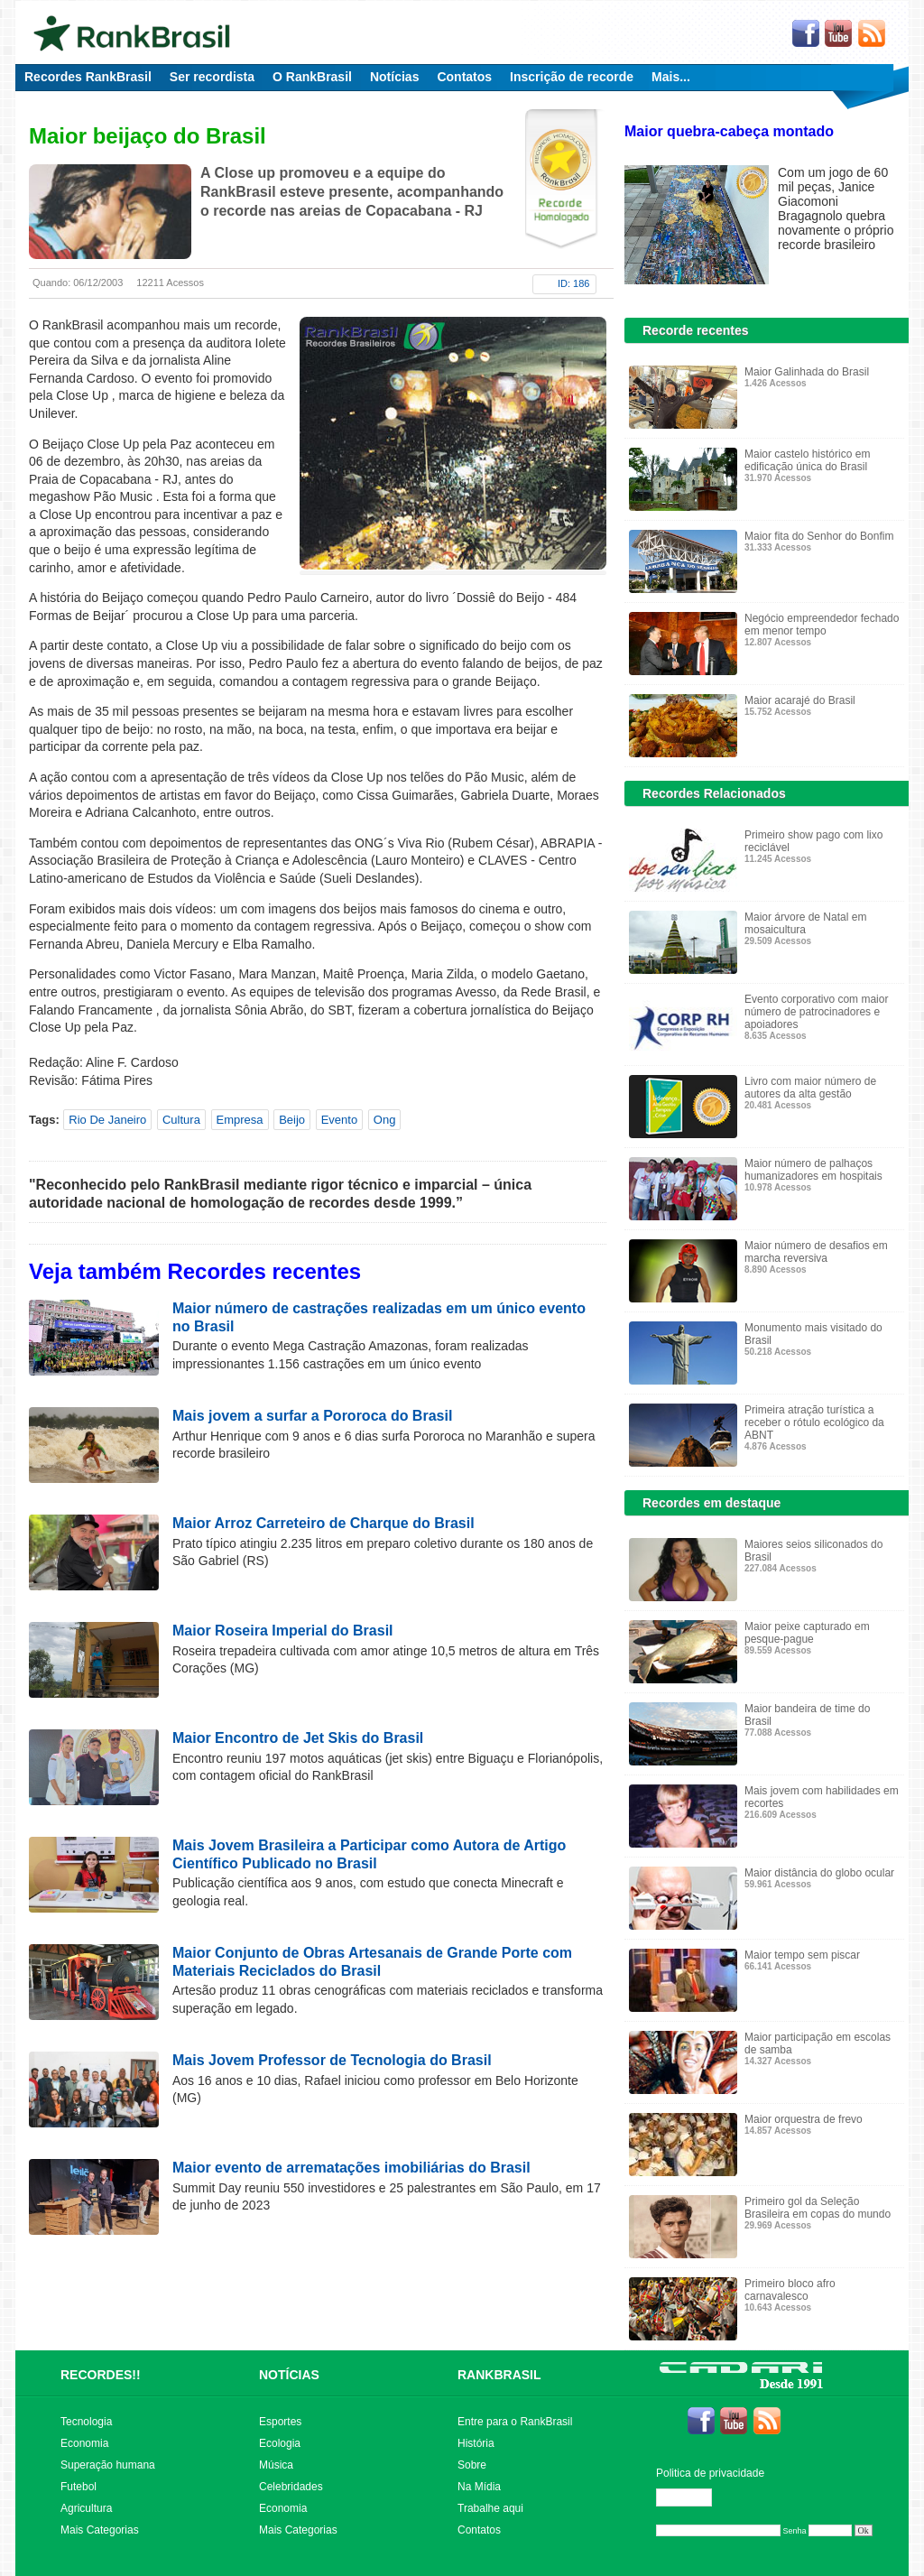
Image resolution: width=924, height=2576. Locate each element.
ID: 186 (573, 283)
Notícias (394, 76)
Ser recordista (212, 76)
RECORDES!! (100, 2375)
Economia (84, 2443)
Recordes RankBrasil (88, 76)
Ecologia (279, 2443)
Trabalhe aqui (490, 2508)
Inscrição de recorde (571, 76)
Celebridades (291, 2486)
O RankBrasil (312, 76)
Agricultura (86, 2508)
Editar (692, 2497)
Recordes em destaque (711, 1503)
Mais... (670, 76)
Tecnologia (86, 2421)
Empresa (240, 1119)
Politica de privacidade (710, 2473)
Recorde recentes (695, 330)
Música (276, 2465)
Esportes (280, 2421)
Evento (339, 1119)
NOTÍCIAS (289, 2375)
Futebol (78, 2486)
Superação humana (107, 2465)
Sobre (471, 2465)
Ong (385, 1119)
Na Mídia (479, 2486)
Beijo (292, 1119)
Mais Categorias (99, 2530)
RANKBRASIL (499, 2375)
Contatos (464, 76)
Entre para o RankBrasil (514, 2421)
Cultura (181, 1119)
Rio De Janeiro (107, 1119)
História (475, 2443)
